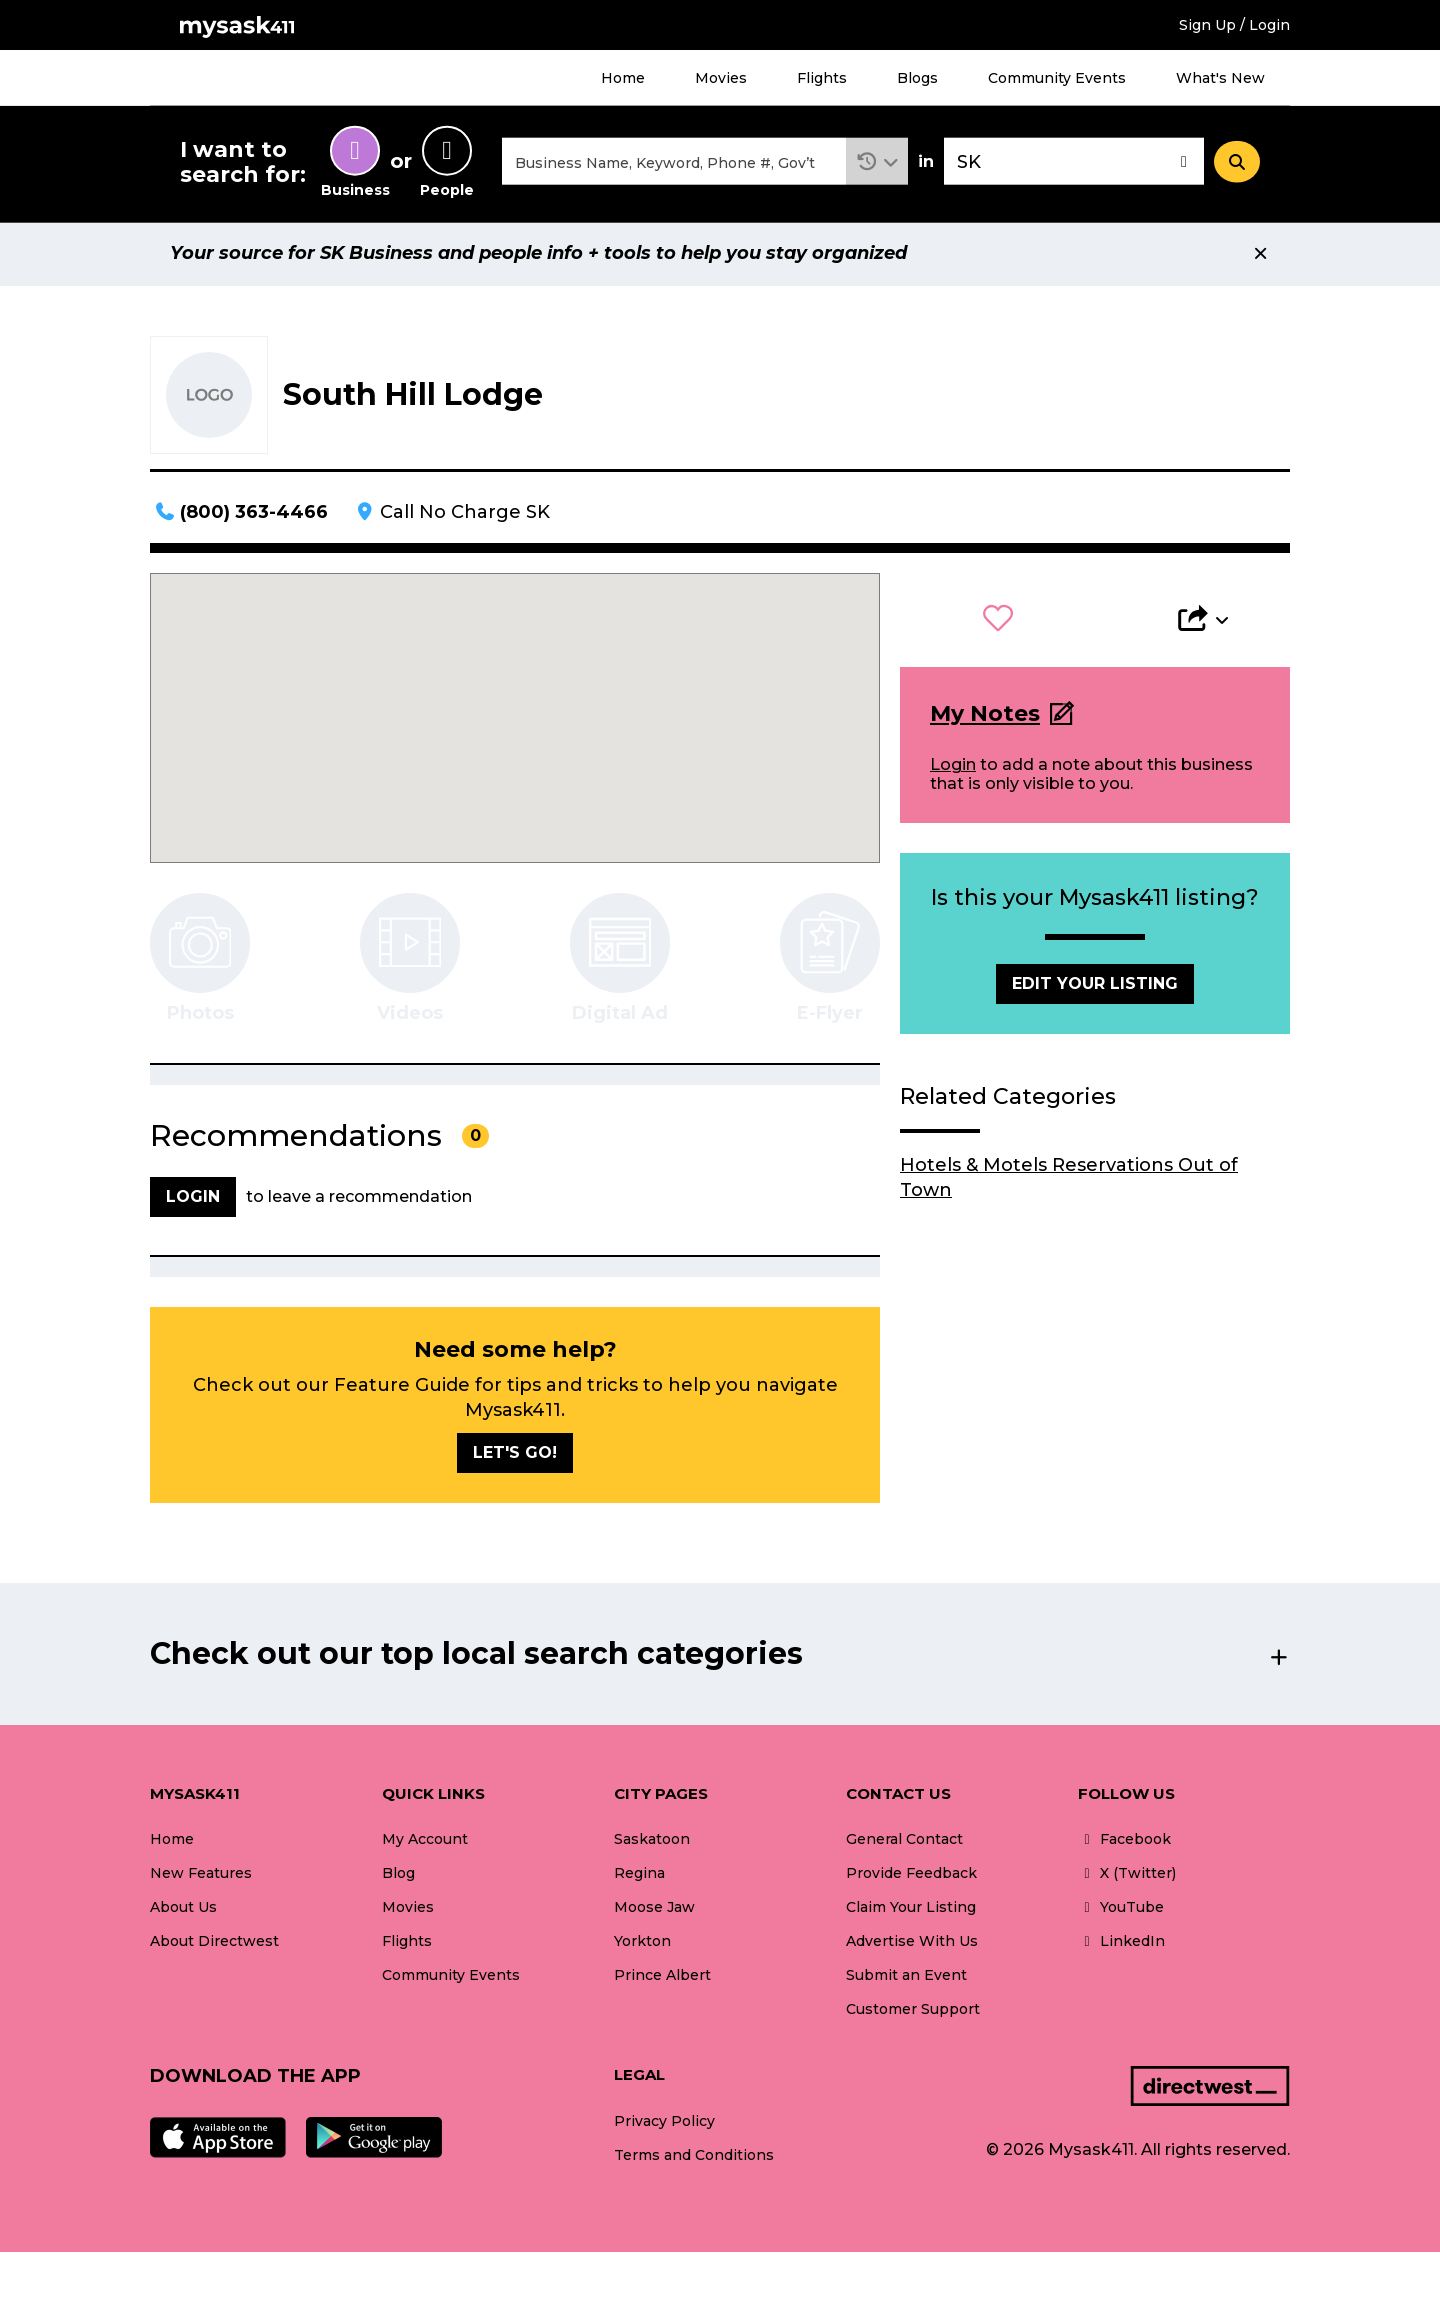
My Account (425, 1842)
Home (623, 78)
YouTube (1121, 1910)
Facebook (1124, 1842)
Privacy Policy (664, 2124)
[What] (674, 163)
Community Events (1057, 78)
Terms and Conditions (694, 2158)
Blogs (917, 78)
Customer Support (913, 2012)
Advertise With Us (912, 1944)
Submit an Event (906, 1978)
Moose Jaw (654, 1910)
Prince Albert (662, 1978)
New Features (201, 1876)
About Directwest (214, 1944)
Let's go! (515, 1455)
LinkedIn (1121, 1944)
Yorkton (642, 1944)
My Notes (985, 716)
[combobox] (674, 163)
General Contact (904, 1842)
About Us (183, 1910)
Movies (721, 78)
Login (953, 767)
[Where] (1074, 163)
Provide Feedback (911, 1876)
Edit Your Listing (1095, 986)
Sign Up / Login (1234, 25)
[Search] (1237, 163)
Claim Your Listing (911, 1910)
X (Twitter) (1127, 1876)
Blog (398, 1876)
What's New (1220, 78)
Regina (639, 1876)
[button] (877, 163)
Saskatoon (652, 1842)
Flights (822, 78)
